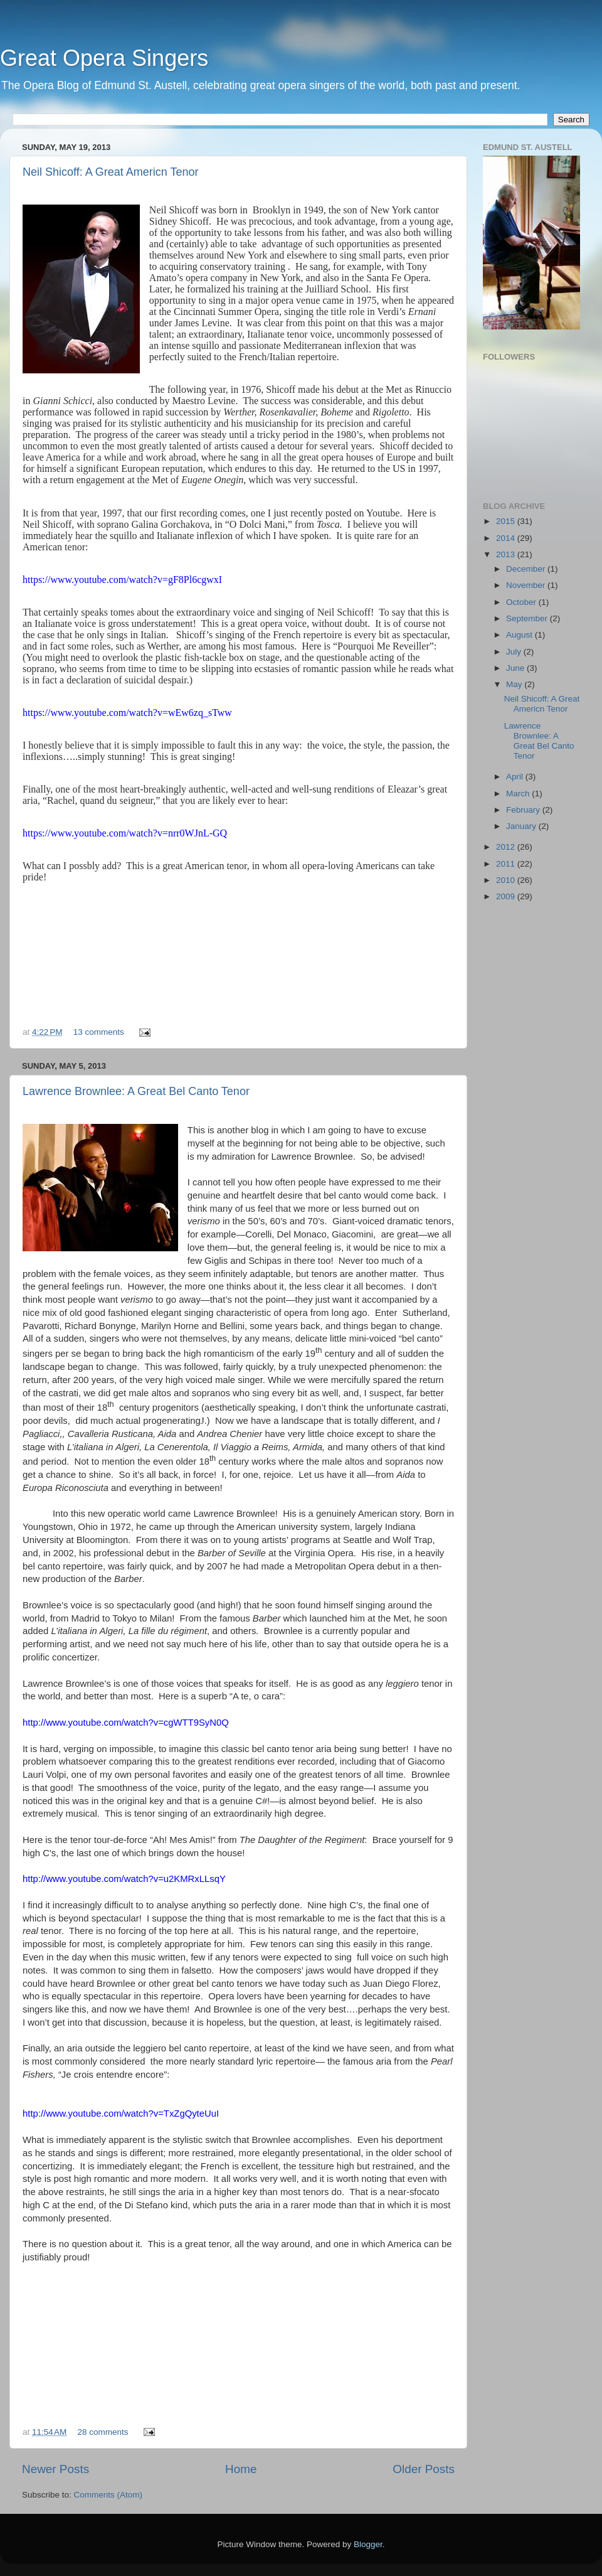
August (520, 634)
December (526, 569)
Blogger (368, 2544)
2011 (506, 863)
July (515, 651)
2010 (506, 880)
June (516, 668)
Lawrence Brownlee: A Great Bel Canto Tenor (136, 1091)
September (528, 618)
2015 (506, 521)
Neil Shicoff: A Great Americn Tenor (110, 172)
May (515, 684)
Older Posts (424, 2469)
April (515, 776)
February (524, 810)
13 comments (98, 1032)
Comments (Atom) (108, 2494)
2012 (506, 847)
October (522, 602)
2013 (506, 554)
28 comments (102, 2432)
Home (240, 2469)
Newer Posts (55, 2469)
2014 (506, 538)
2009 (506, 896)
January (522, 826)
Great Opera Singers (104, 58)
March (519, 793)
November (526, 585)
